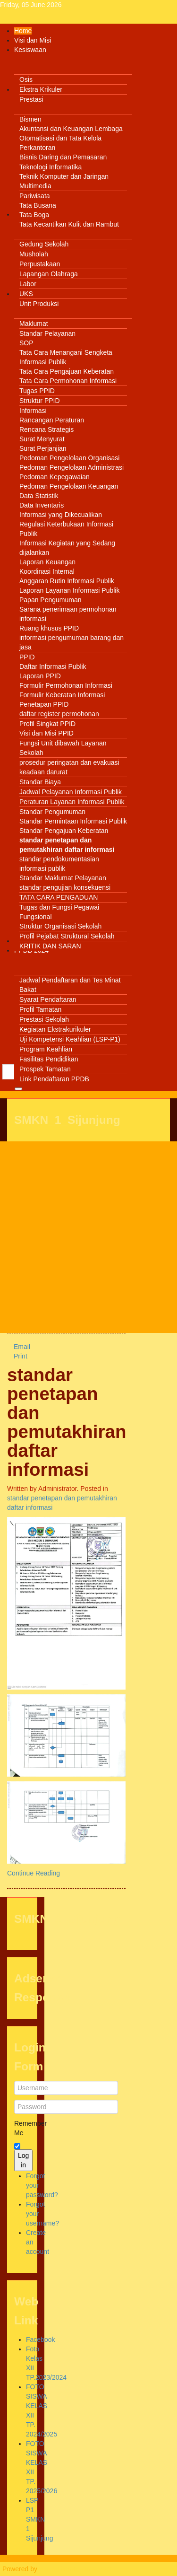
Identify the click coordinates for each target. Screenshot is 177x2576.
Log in (23, 2160)
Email (18, 1346)
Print (17, 1356)
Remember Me (22, 2128)
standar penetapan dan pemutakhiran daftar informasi (66, 1422)
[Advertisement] (88, 1237)
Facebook (40, 2339)
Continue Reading (33, 1873)
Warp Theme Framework (75, 2569)
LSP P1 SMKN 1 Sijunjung (39, 2519)
